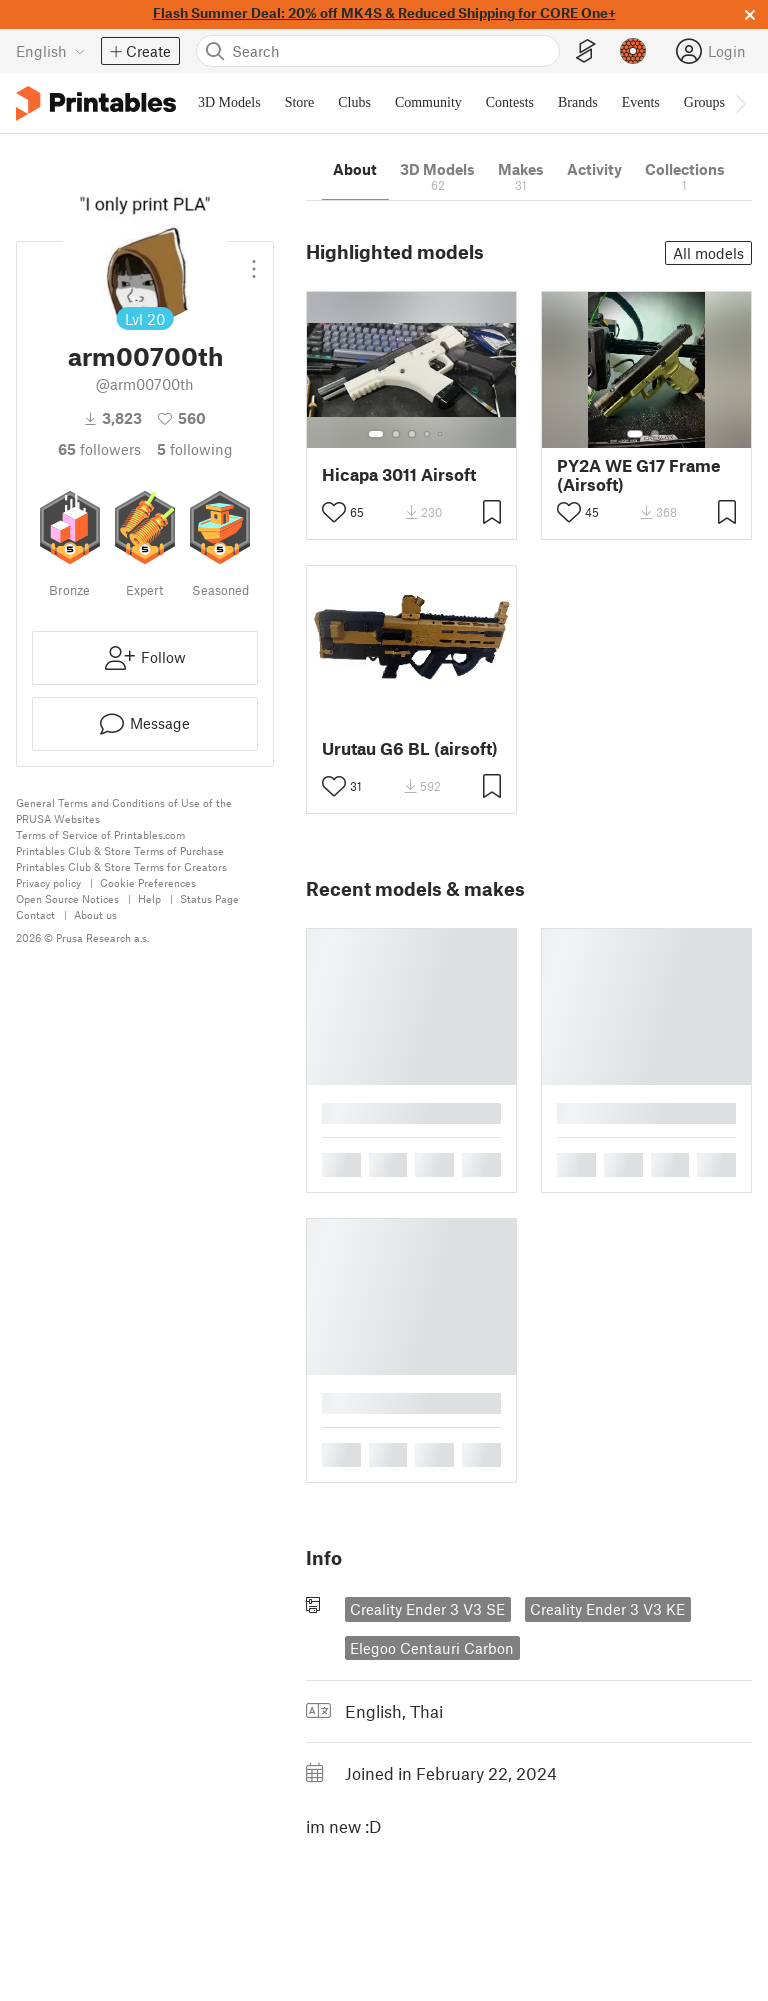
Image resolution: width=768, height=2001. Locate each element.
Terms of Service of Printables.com (100, 834)
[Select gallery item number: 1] (376, 434)
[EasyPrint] (586, 51)
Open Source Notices (67, 898)
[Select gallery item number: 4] (428, 434)
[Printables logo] (96, 103)
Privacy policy (48, 882)
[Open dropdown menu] (254, 261)
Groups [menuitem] (704, 102)
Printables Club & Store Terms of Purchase (120, 850)
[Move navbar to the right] (740, 103)
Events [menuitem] (641, 102)
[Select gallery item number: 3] (412, 434)
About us (95, 914)
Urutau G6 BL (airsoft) (410, 748)
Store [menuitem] (300, 102)
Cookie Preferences (148, 882)
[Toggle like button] (334, 512)
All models (708, 253)
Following (195, 449)
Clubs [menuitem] (354, 102)
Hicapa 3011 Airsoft (399, 474)
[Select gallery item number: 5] (442, 434)
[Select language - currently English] (50, 51)
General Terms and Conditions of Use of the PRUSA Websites (124, 810)
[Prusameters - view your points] (633, 51)
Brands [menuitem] (578, 102)
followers (99, 449)
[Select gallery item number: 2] (396, 434)
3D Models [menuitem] (229, 102)
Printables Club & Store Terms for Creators (121, 866)
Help (149, 898)
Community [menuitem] (428, 102)
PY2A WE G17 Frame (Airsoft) (639, 475)
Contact (35, 914)
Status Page (209, 898)
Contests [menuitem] (510, 102)
